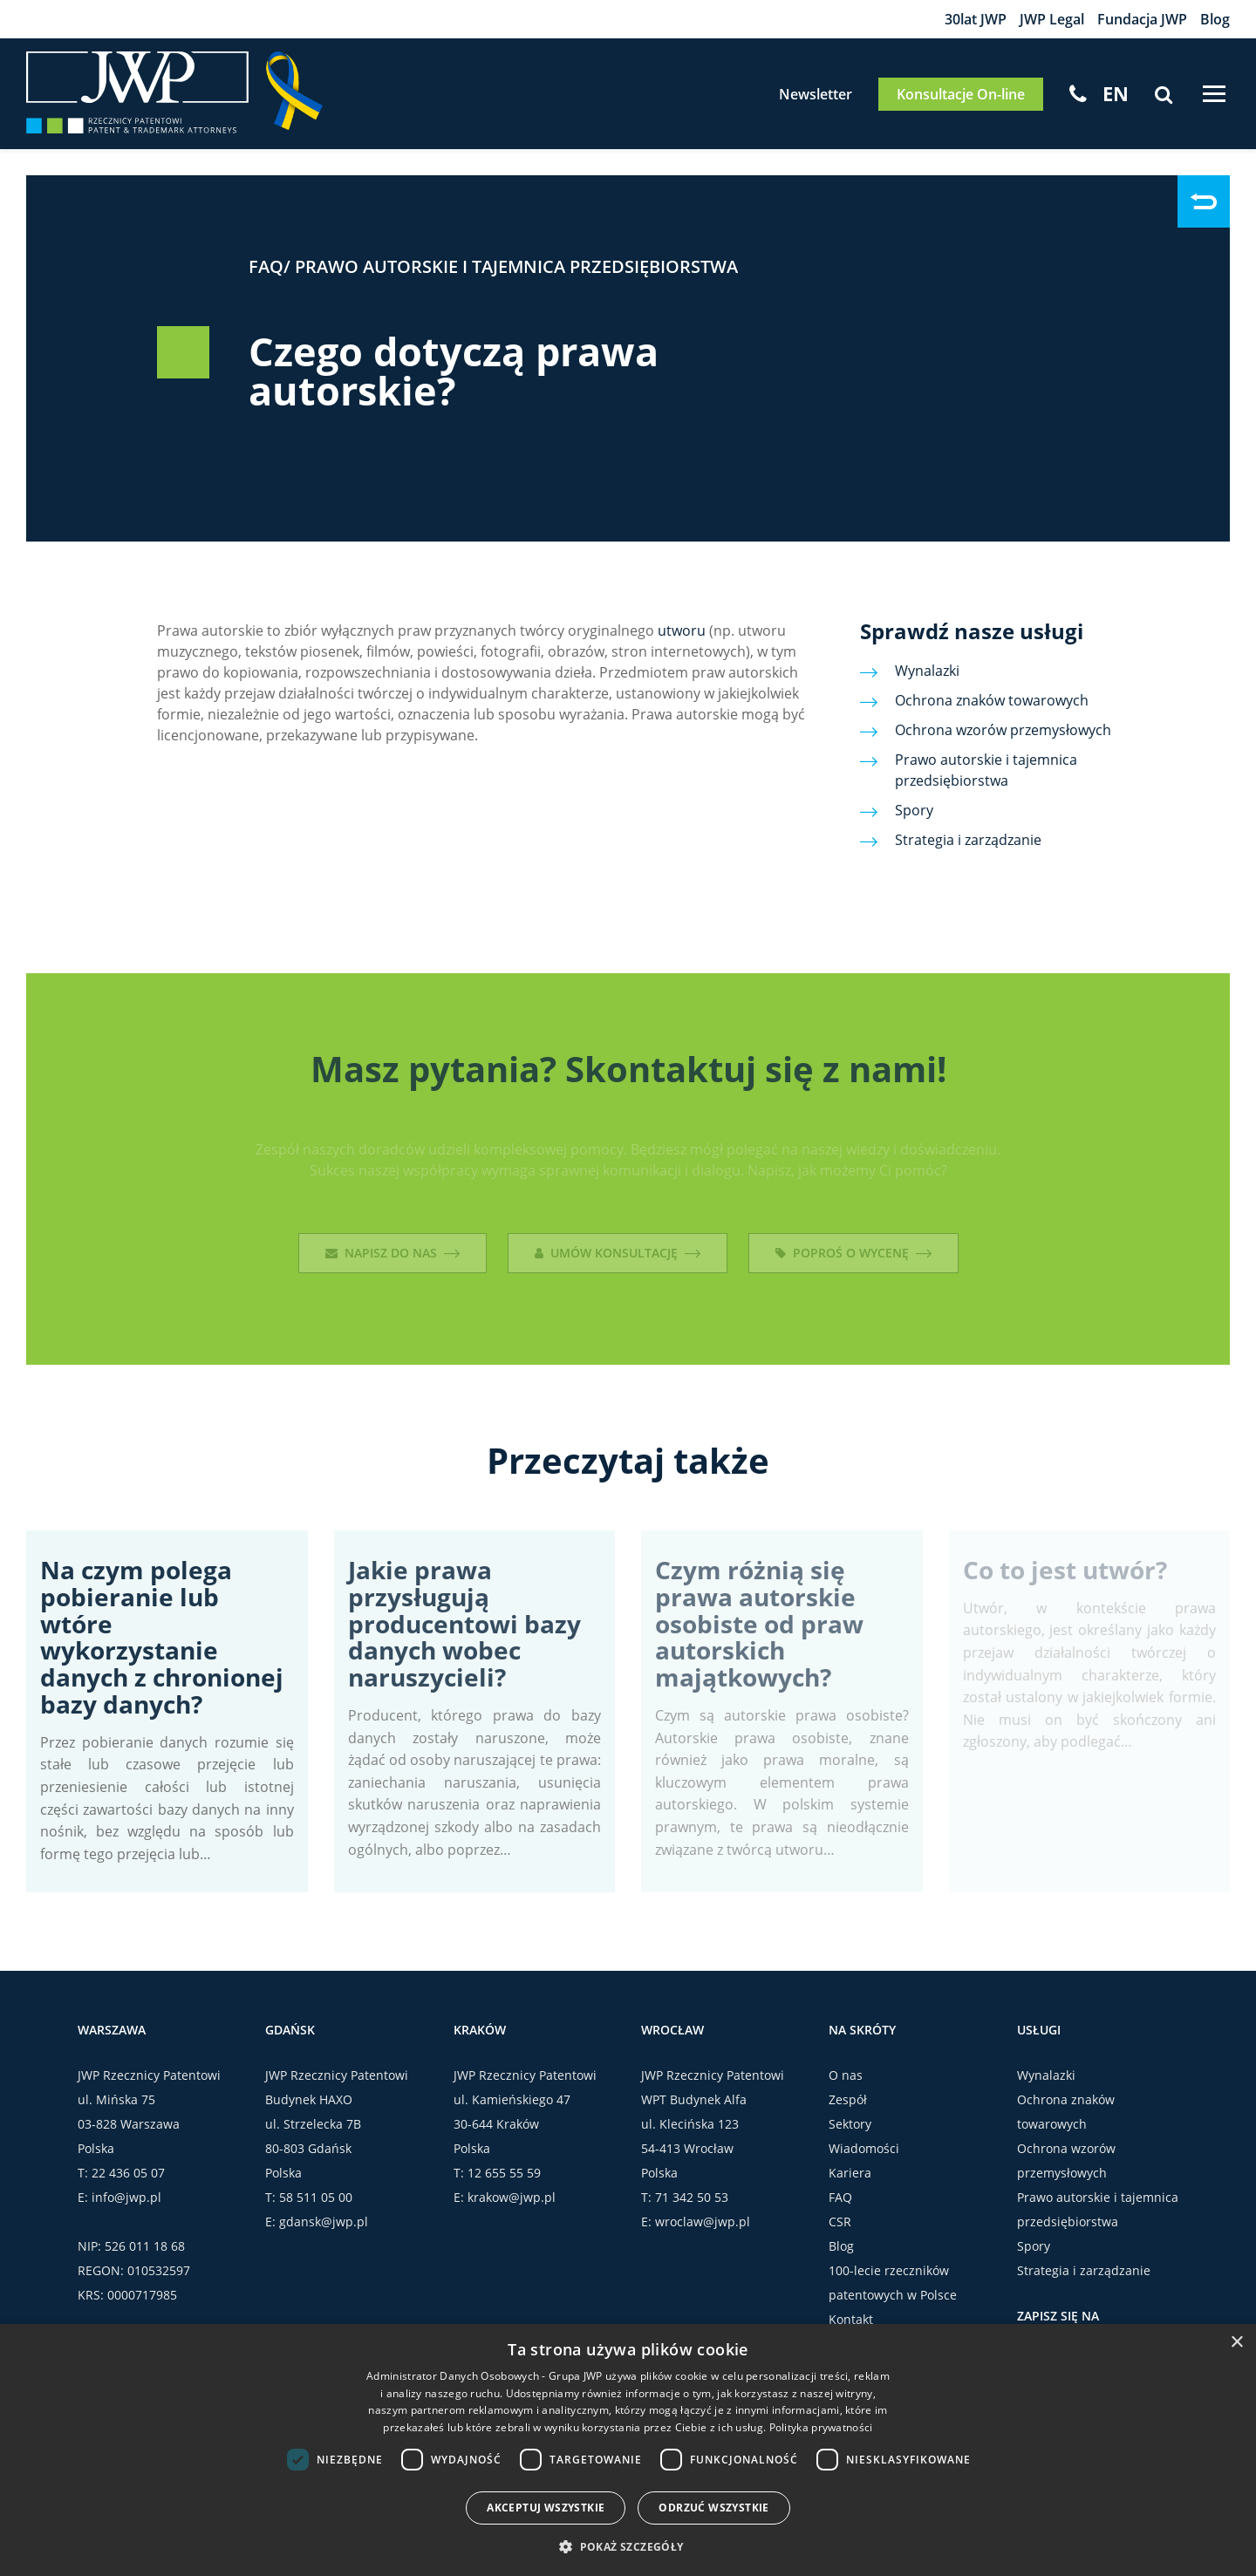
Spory (914, 810)
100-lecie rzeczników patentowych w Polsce (893, 2282)
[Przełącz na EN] (1115, 93)
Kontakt (851, 2319)
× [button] (1236, 2342)
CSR (840, 2221)
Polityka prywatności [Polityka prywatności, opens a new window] (821, 2427)
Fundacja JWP (1142, 19)
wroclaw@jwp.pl (702, 2221)
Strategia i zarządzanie (968, 839)
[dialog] (628, 2450)
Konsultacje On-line (961, 94)
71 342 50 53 (691, 2197)
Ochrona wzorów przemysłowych (1003, 729)
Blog (1215, 19)
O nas (846, 2075)
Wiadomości (864, 2148)
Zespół (848, 2099)
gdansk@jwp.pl (323, 2221)
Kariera (850, 2172)
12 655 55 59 (504, 2172)
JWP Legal (1052, 19)
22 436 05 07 (128, 2172)
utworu (682, 630)
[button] (627, 2546)
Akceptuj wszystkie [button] (545, 2507)
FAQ (266, 266)
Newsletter (815, 94)
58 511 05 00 (315, 2197)
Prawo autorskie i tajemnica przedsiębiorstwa (516, 266)
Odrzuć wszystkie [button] (713, 2507)
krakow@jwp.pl (512, 2197)
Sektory (850, 2124)
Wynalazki (927, 670)
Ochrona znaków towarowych (992, 700)
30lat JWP (976, 19)
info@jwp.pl (126, 2197)
